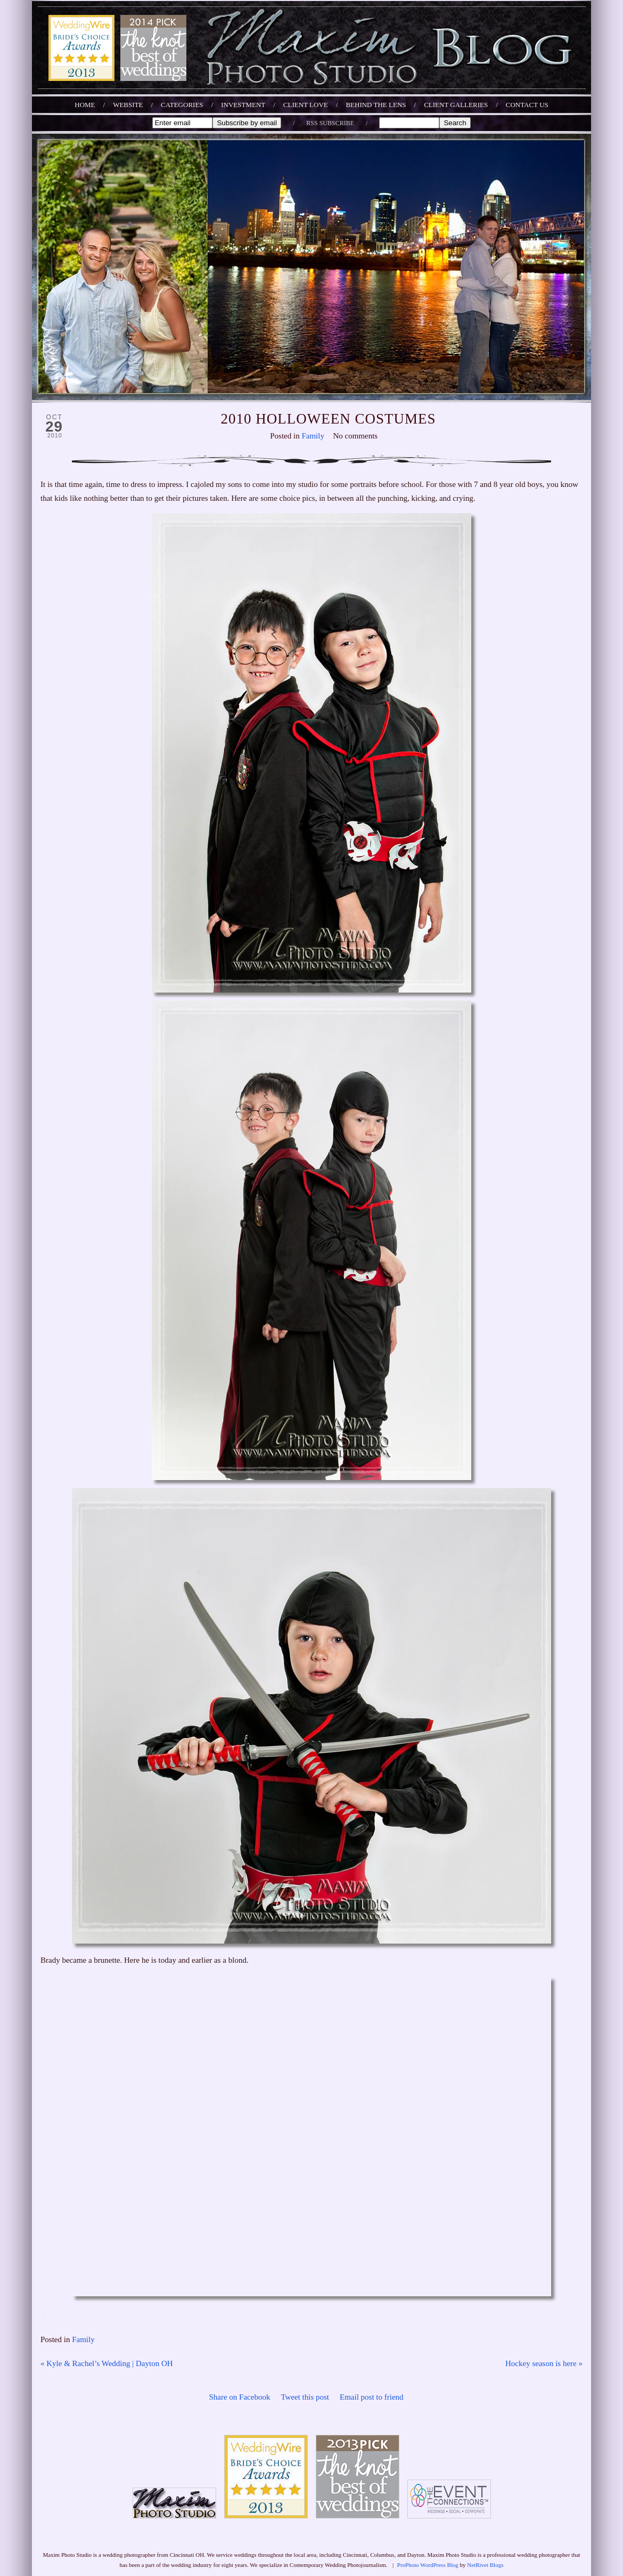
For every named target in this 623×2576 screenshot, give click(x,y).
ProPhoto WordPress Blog (427, 2565)
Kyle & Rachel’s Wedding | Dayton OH (106, 2363)
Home (85, 104)
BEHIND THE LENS (376, 104)
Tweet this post (305, 2397)
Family (312, 436)
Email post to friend (372, 2397)
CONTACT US (527, 104)
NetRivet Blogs (485, 2565)
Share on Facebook (239, 2397)
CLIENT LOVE (305, 104)
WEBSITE (128, 104)
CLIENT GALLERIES (456, 104)
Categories (182, 104)
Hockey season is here (544, 2363)
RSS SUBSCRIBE (330, 123)
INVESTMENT (243, 104)
